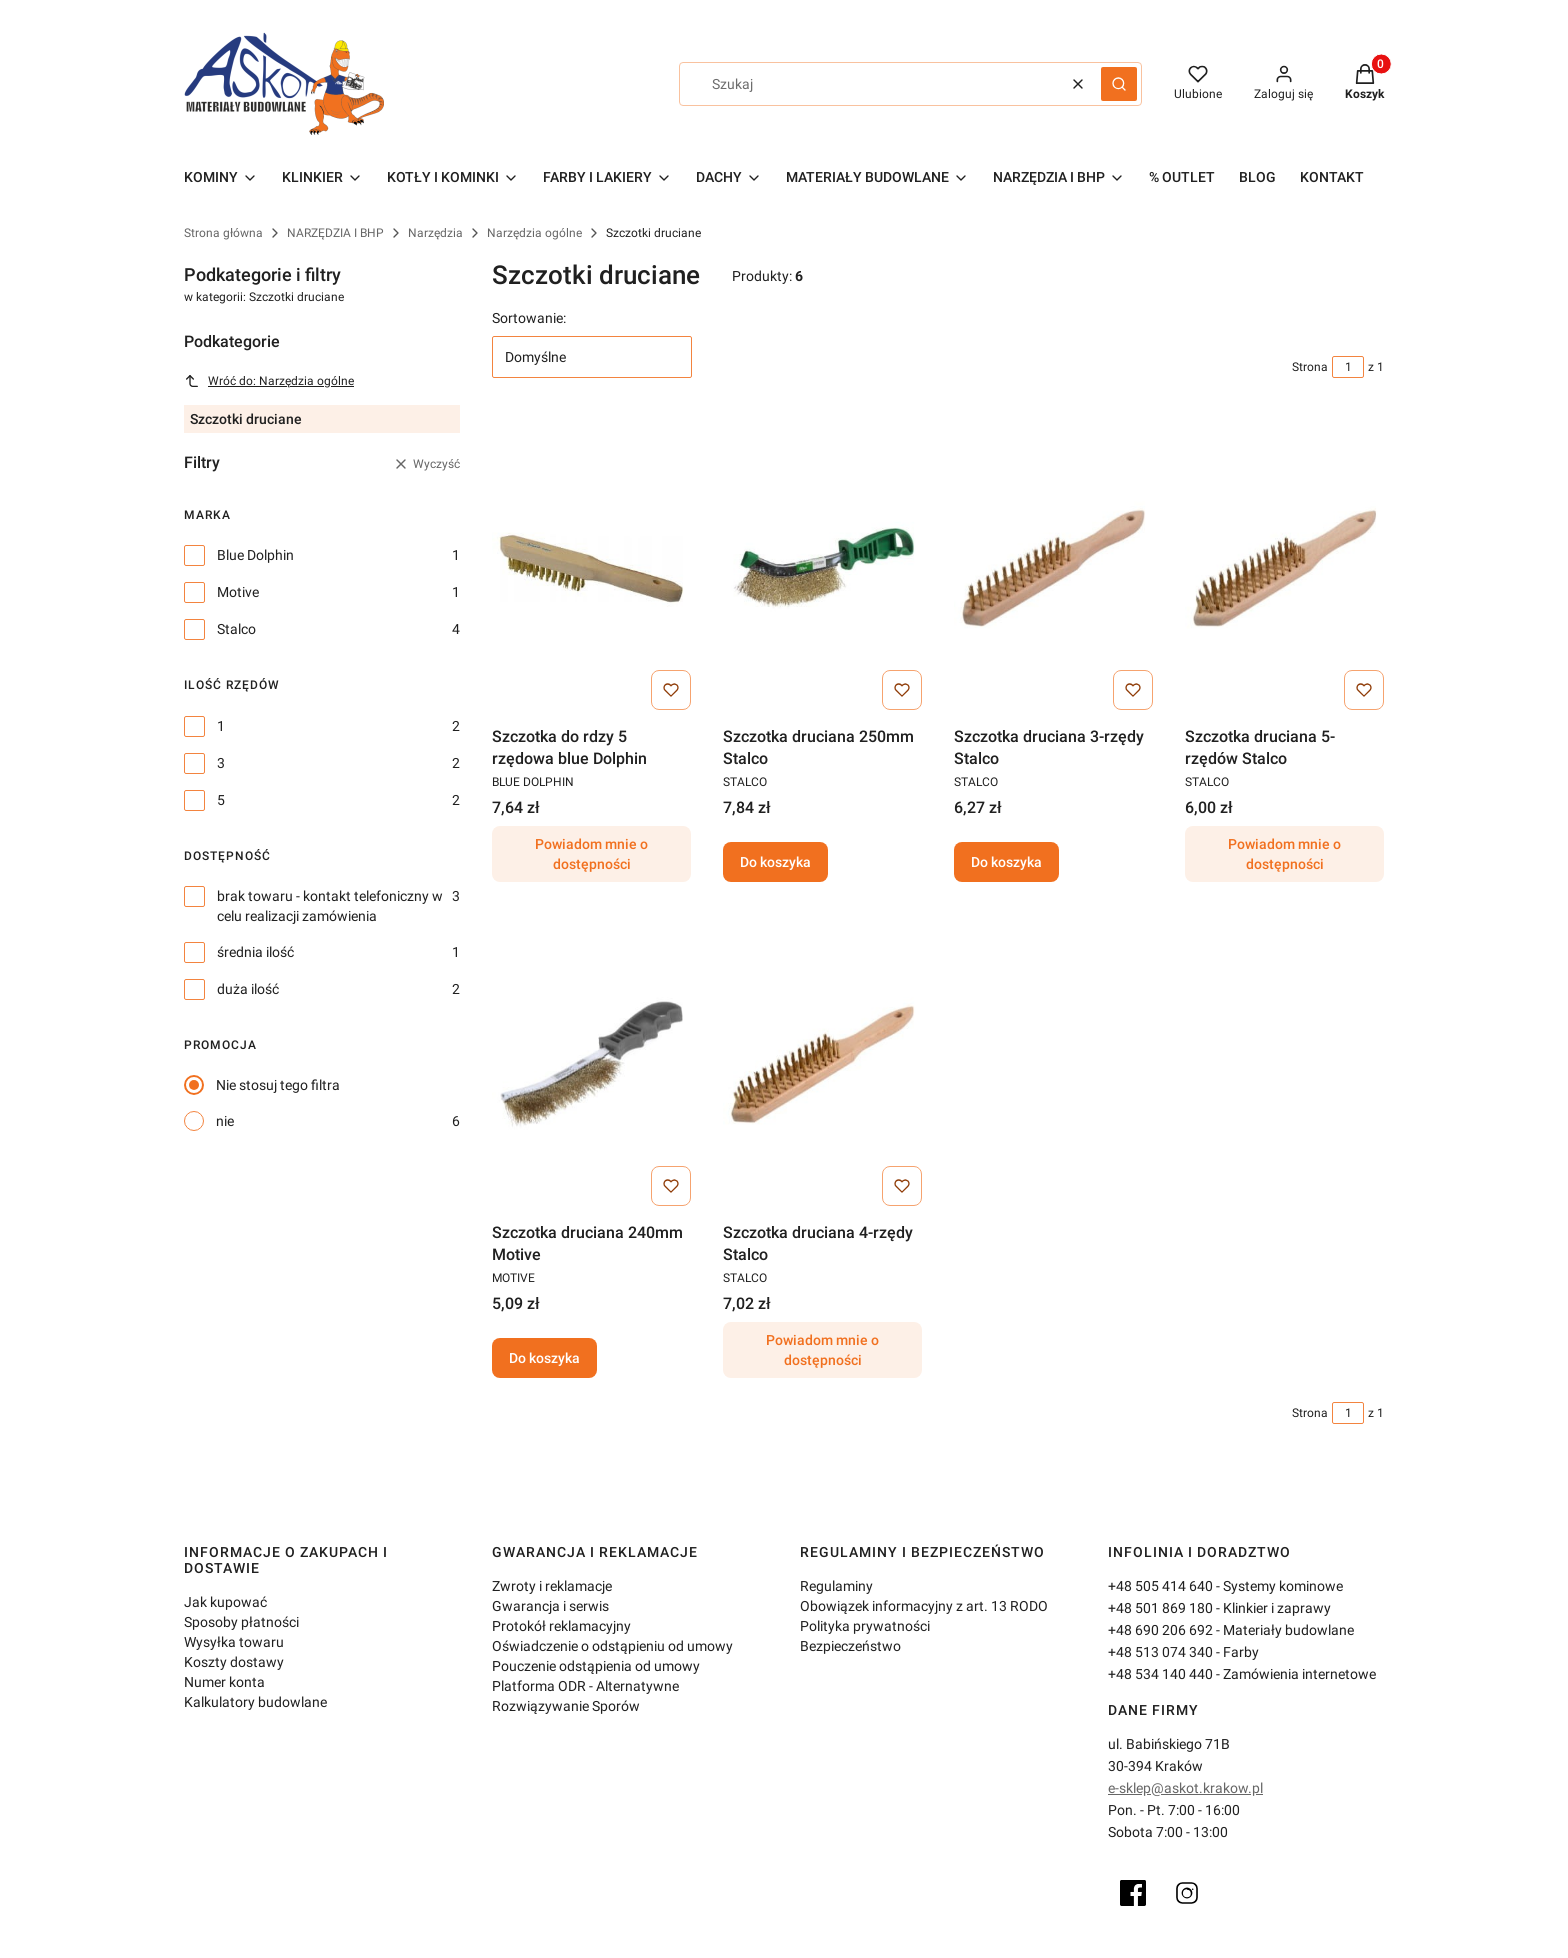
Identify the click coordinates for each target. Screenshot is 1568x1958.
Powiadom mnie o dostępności (591, 854)
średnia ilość (255, 952)
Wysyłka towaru (234, 1642)
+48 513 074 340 (1160, 1652)
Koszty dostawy (234, 1662)
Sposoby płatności (241, 1622)
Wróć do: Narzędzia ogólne (269, 381)
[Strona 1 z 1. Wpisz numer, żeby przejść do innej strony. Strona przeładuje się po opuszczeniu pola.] (1348, 367)
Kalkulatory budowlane (255, 1702)
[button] (1119, 84)
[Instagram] (1187, 1893)
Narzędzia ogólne (534, 233)
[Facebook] (1133, 1893)
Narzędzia (435, 233)
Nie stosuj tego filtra (278, 1085)
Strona (1310, 367)
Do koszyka (775, 862)
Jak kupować (225, 1602)
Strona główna (223, 233)
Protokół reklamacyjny (561, 1626)
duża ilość (248, 989)
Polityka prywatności (865, 1626)
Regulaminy (836, 1586)
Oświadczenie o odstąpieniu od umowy (612, 1646)
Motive (238, 592)
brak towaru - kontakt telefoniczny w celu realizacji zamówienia (330, 906)
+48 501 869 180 (1160, 1608)
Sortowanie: (529, 318)
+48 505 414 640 (1160, 1586)
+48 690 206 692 (1160, 1630)
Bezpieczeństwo (850, 1646)
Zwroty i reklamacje (552, 1586)
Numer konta (224, 1682)
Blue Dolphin (255, 555)
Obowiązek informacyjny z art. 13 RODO (924, 1606)
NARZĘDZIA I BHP (335, 233)
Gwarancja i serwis (550, 1606)
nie (225, 1121)
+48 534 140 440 (1160, 1674)
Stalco (236, 629)
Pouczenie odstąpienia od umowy (596, 1666)
